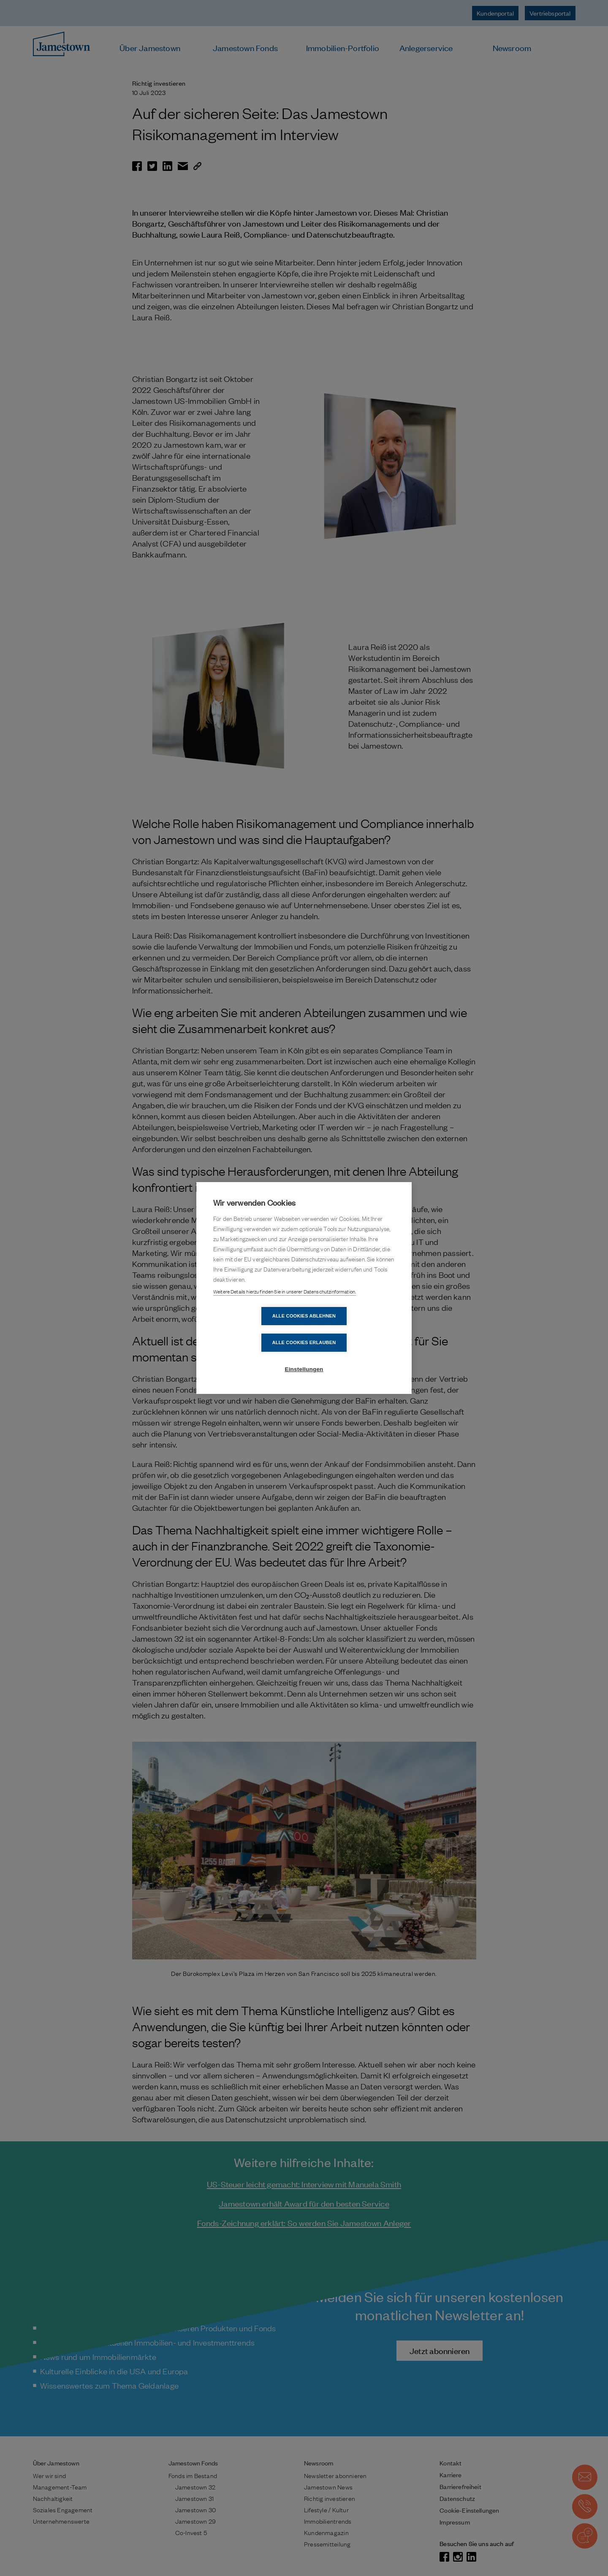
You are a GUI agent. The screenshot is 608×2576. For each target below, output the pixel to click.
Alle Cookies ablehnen (255, 1328)
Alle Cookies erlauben (353, 1328)
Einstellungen (304, 1356)
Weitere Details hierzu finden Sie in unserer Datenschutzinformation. (284, 1305)
